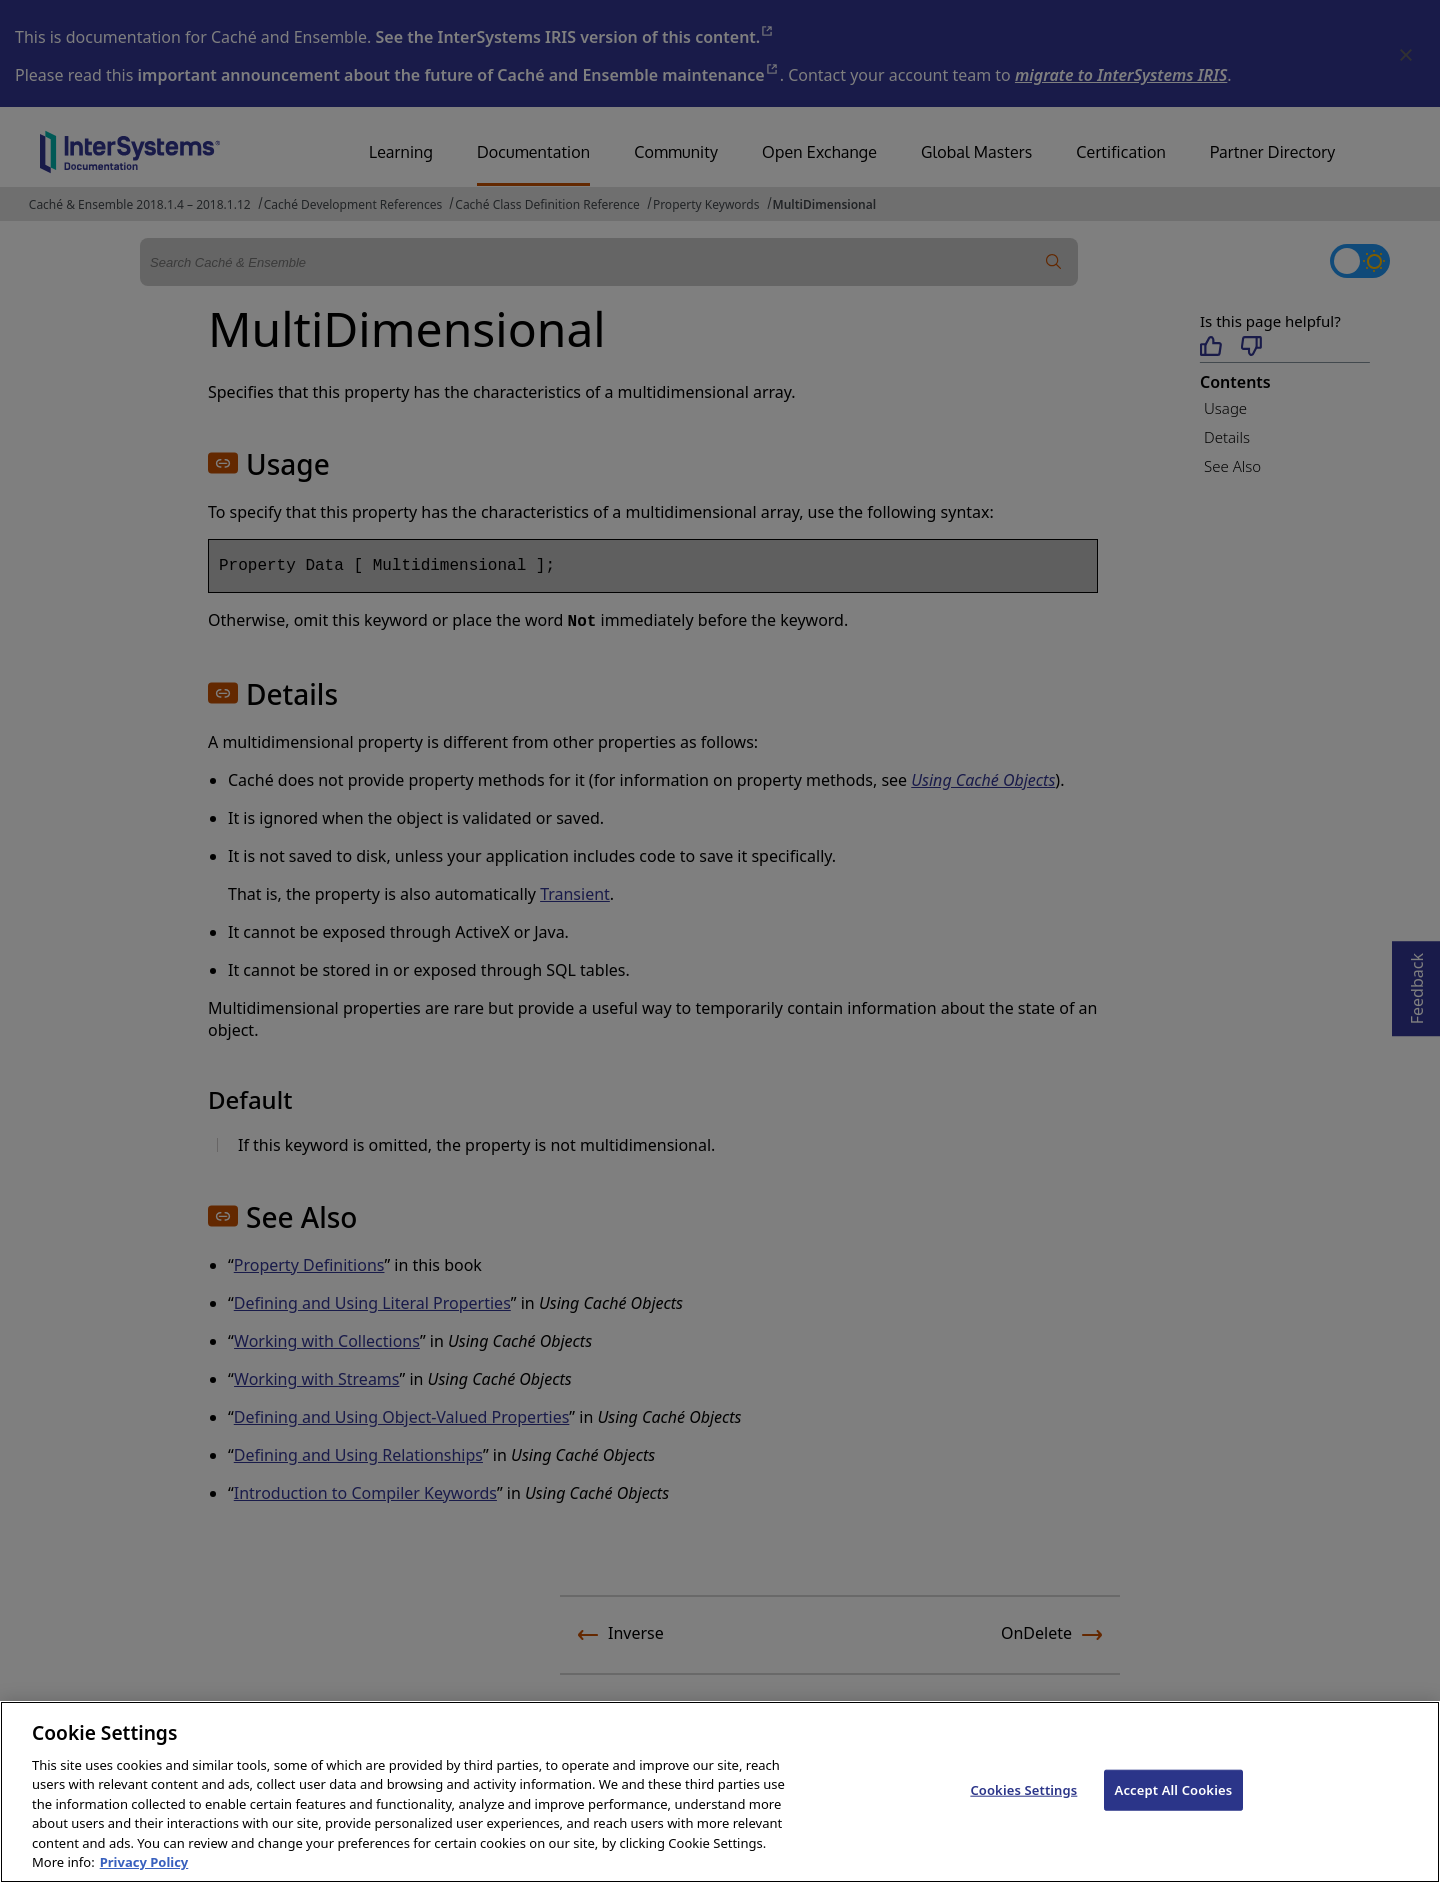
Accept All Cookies (1174, 1810)
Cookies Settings (1023, 1810)
